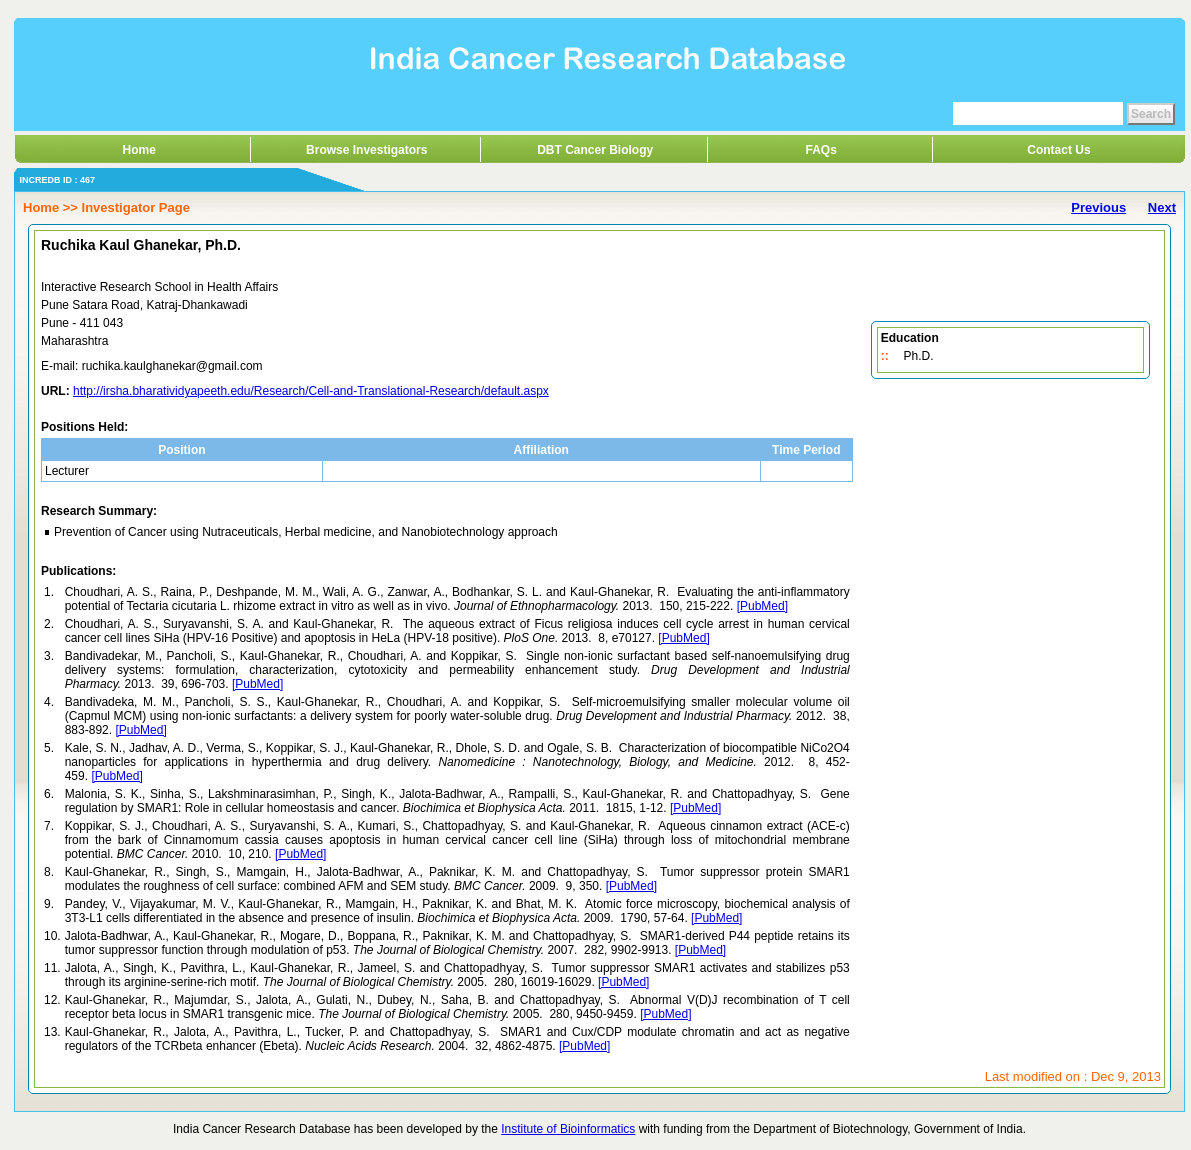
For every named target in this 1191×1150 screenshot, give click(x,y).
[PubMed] (762, 606)
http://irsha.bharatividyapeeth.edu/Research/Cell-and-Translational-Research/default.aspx (311, 391)
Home (139, 150)
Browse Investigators (366, 150)
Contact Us (1058, 150)
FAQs (821, 150)
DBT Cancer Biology (595, 150)
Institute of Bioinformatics (568, 1129)
